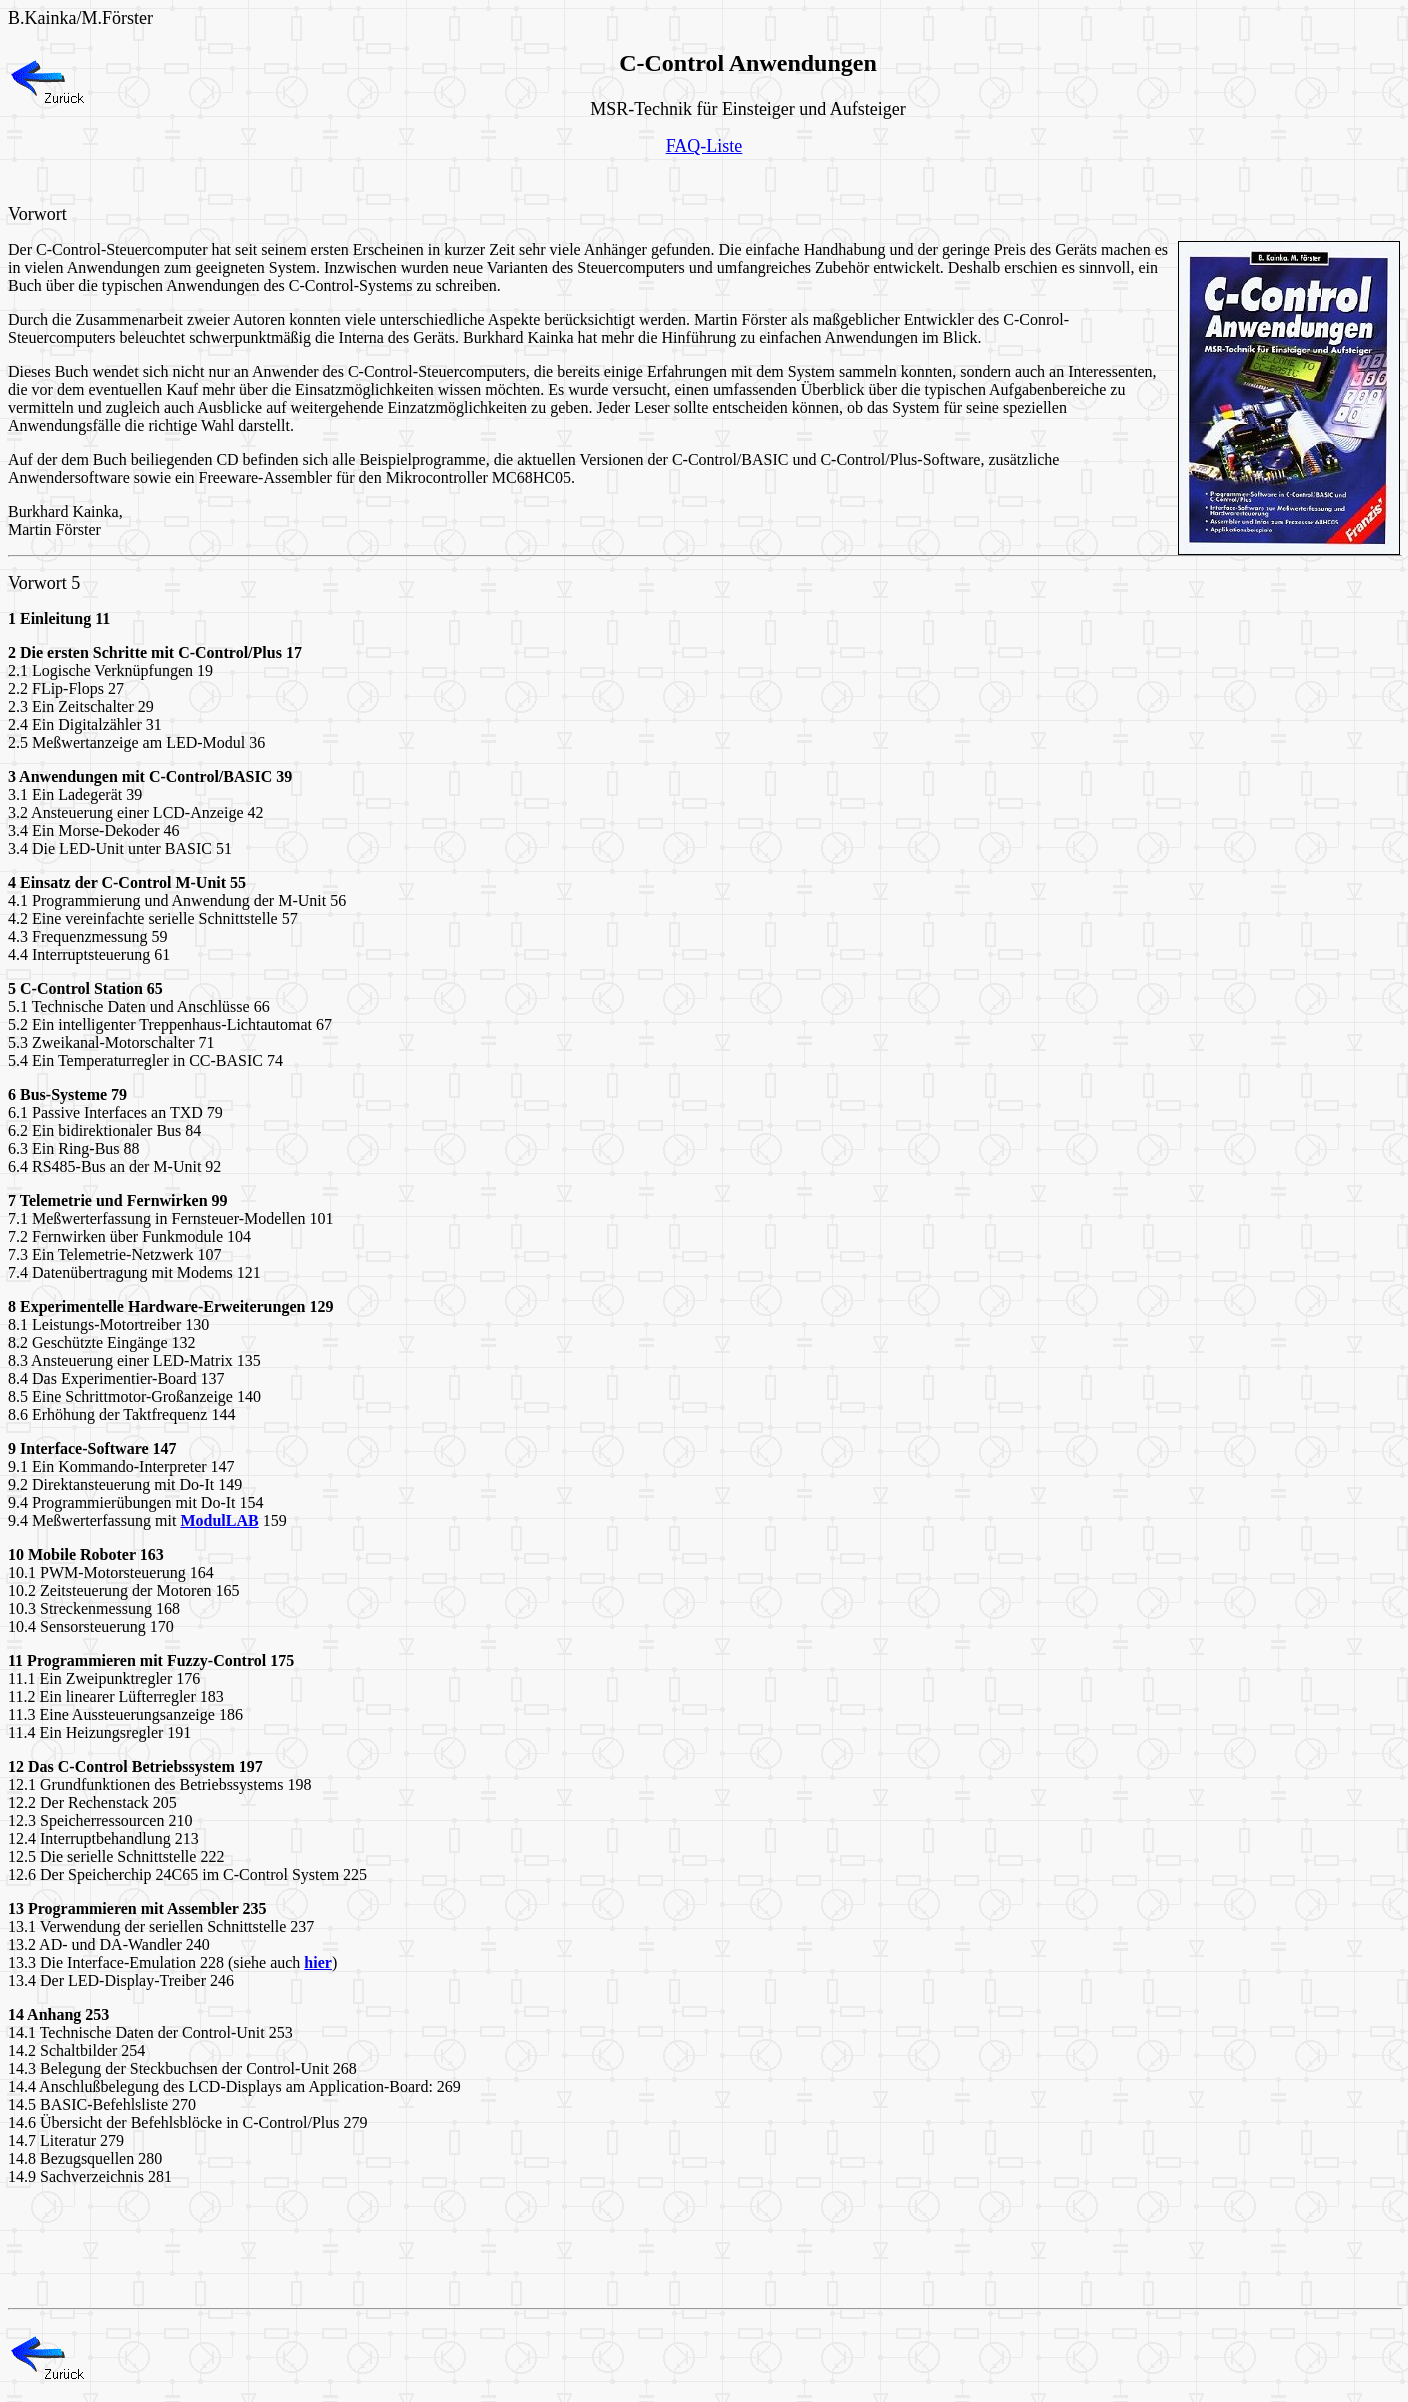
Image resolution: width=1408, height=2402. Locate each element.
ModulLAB (219, 1520)
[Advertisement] (372, 180)
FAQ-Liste (704, 146)
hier (318, 1962)
